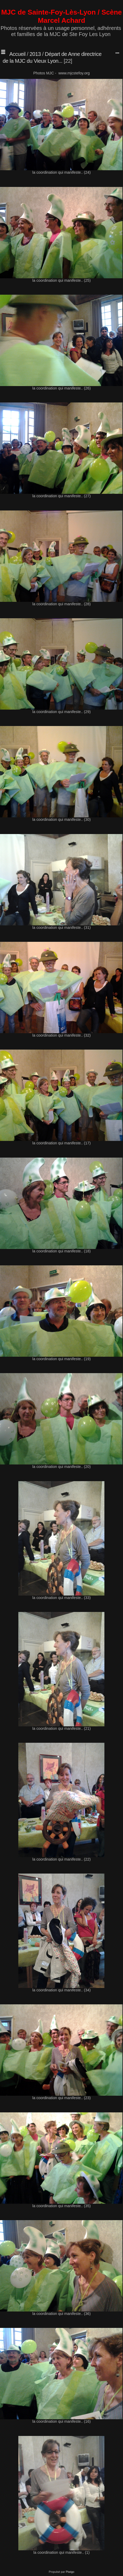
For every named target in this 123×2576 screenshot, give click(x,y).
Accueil (17, 54)
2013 (35, 54)
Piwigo (70, 2571)
